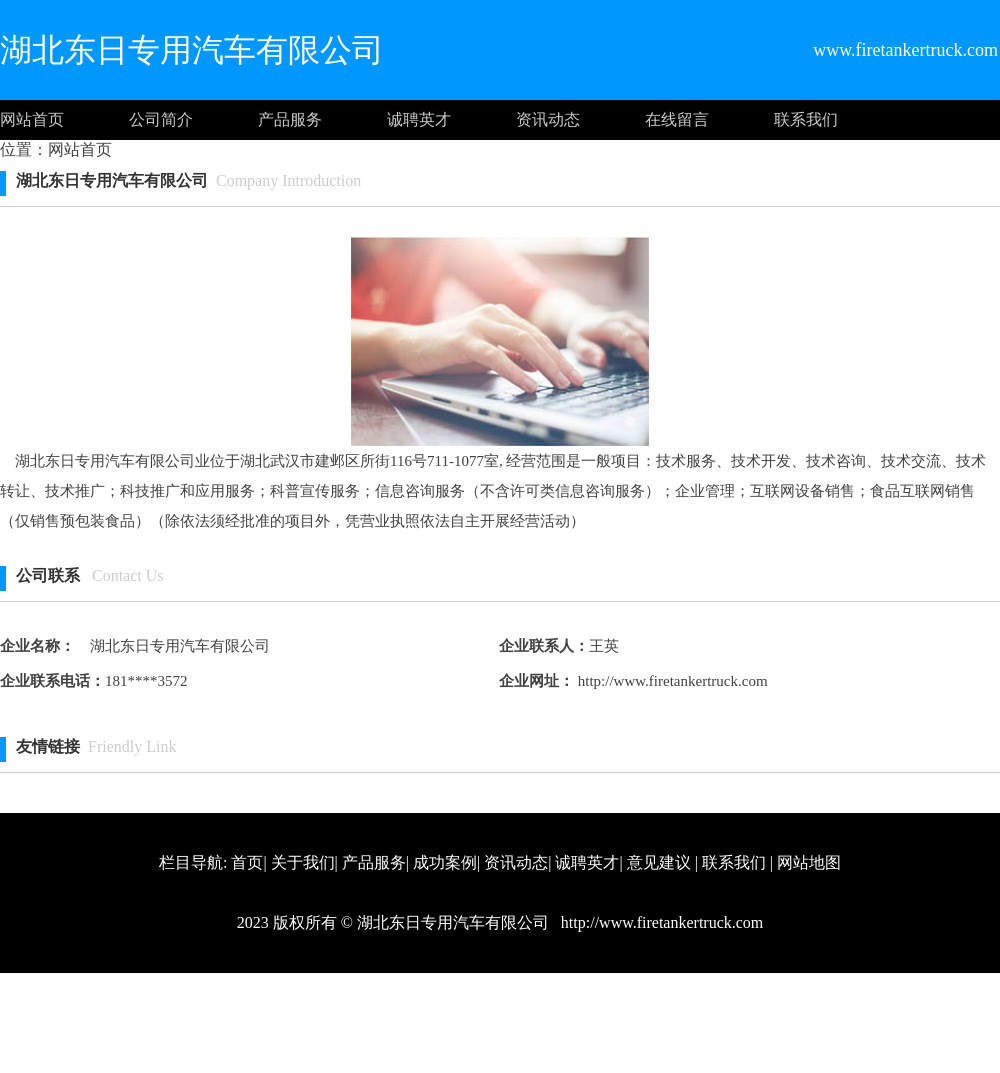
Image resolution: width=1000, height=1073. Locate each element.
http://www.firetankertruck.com (671, 681)
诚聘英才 (419, 119)
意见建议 (659, 862)
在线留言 (677, 119)
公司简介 (161, 119)
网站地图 (809, 862)
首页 (247, 862)
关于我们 (303, 862)
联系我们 (806, 119)
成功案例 (445, 862)
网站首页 (32, 119)
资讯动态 (548, 119)
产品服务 (290, 119)
